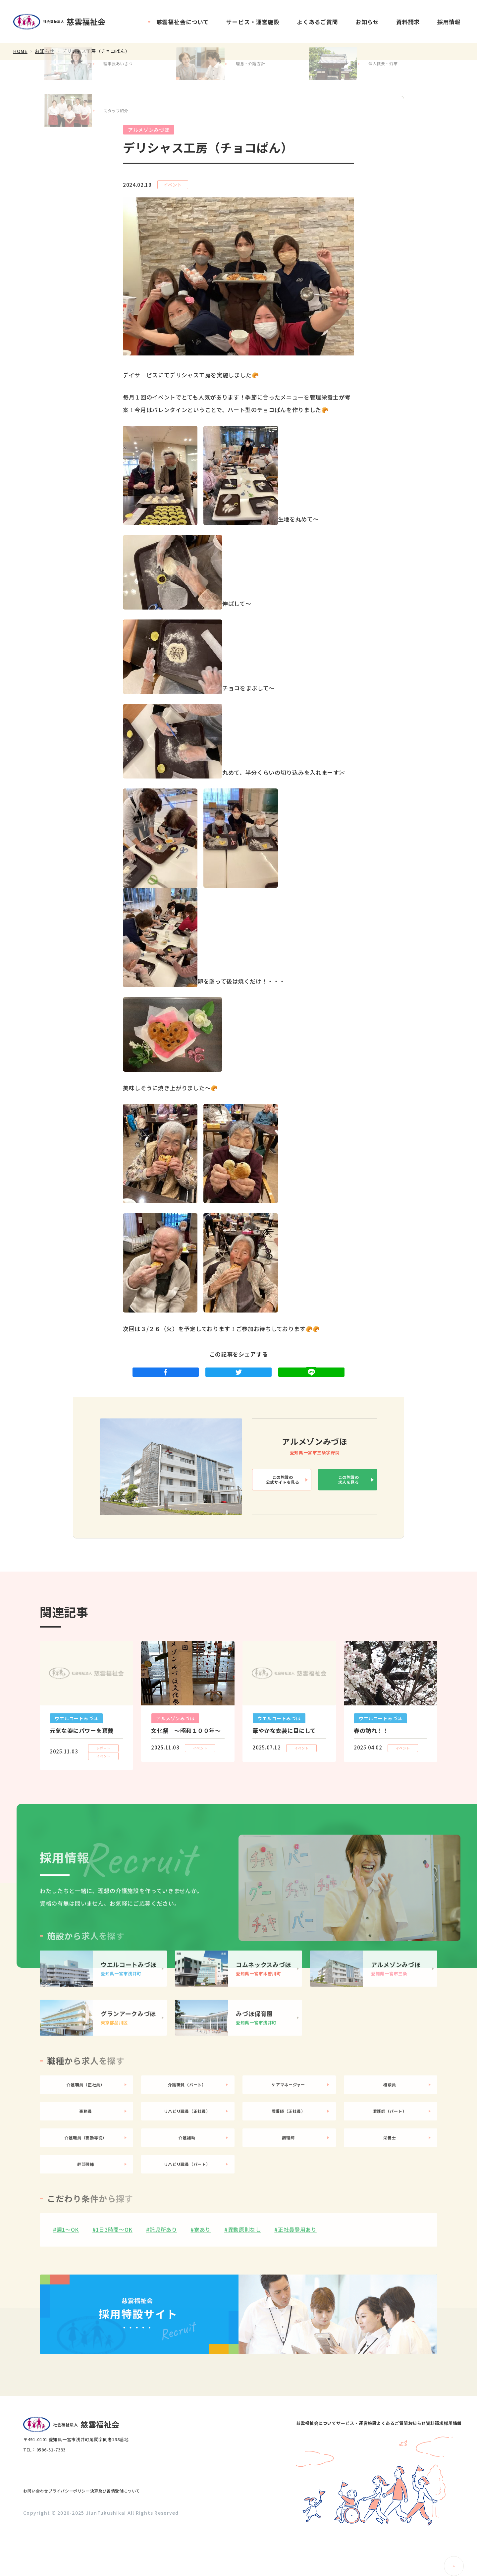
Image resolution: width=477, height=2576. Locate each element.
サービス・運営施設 (253, 22)
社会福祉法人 (62, 21)
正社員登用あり (297, 2277)
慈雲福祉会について (182, 22)
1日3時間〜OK (114, 2277)
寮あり (202, 2277)
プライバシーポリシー (89, 2532)
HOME (20, 51)
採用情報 (449, 22)
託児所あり (163, 2277)
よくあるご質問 (317, 22)
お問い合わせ (42, 2532)
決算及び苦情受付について (150, 2532)
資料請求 (408, 22)
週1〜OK (68, 2277)
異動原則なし (244, 2277)
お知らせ (367, 22)
